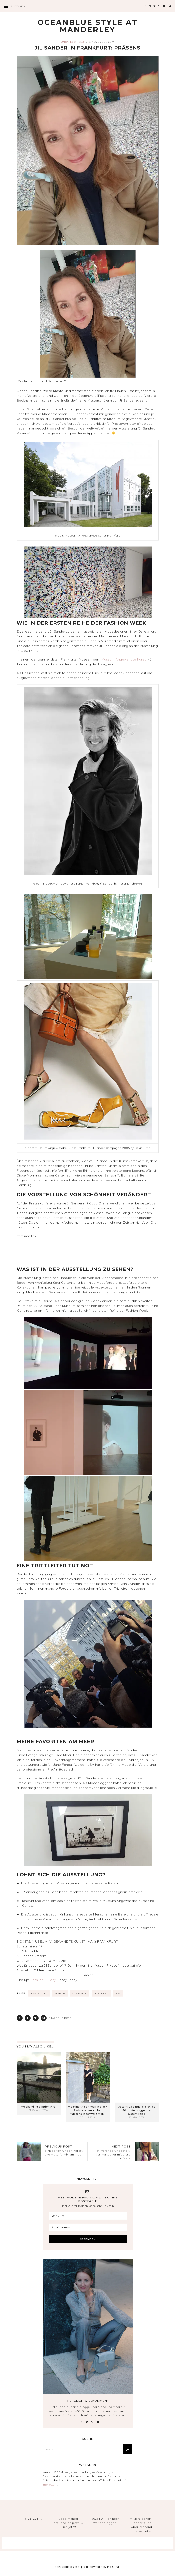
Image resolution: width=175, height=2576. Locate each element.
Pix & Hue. (113, 2568)
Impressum (50, 2485)
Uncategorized (72, 43)
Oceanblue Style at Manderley (87, 26)
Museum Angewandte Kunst (123, 660)
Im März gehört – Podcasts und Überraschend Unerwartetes (141, 2526)
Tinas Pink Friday (43, 1981)
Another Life (33, 2520)
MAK (118, 1994)
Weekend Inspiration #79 (38, 2107)
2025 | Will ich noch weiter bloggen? (106, 2521)
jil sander (101, 1994)
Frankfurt (80, 1994)
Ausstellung (39, 1994)
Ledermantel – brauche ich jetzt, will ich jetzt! (69, 2524)
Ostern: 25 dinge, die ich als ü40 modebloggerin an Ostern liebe (136, 2111)
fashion (60, 1994)
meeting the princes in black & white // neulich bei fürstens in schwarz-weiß (87, 2111)
